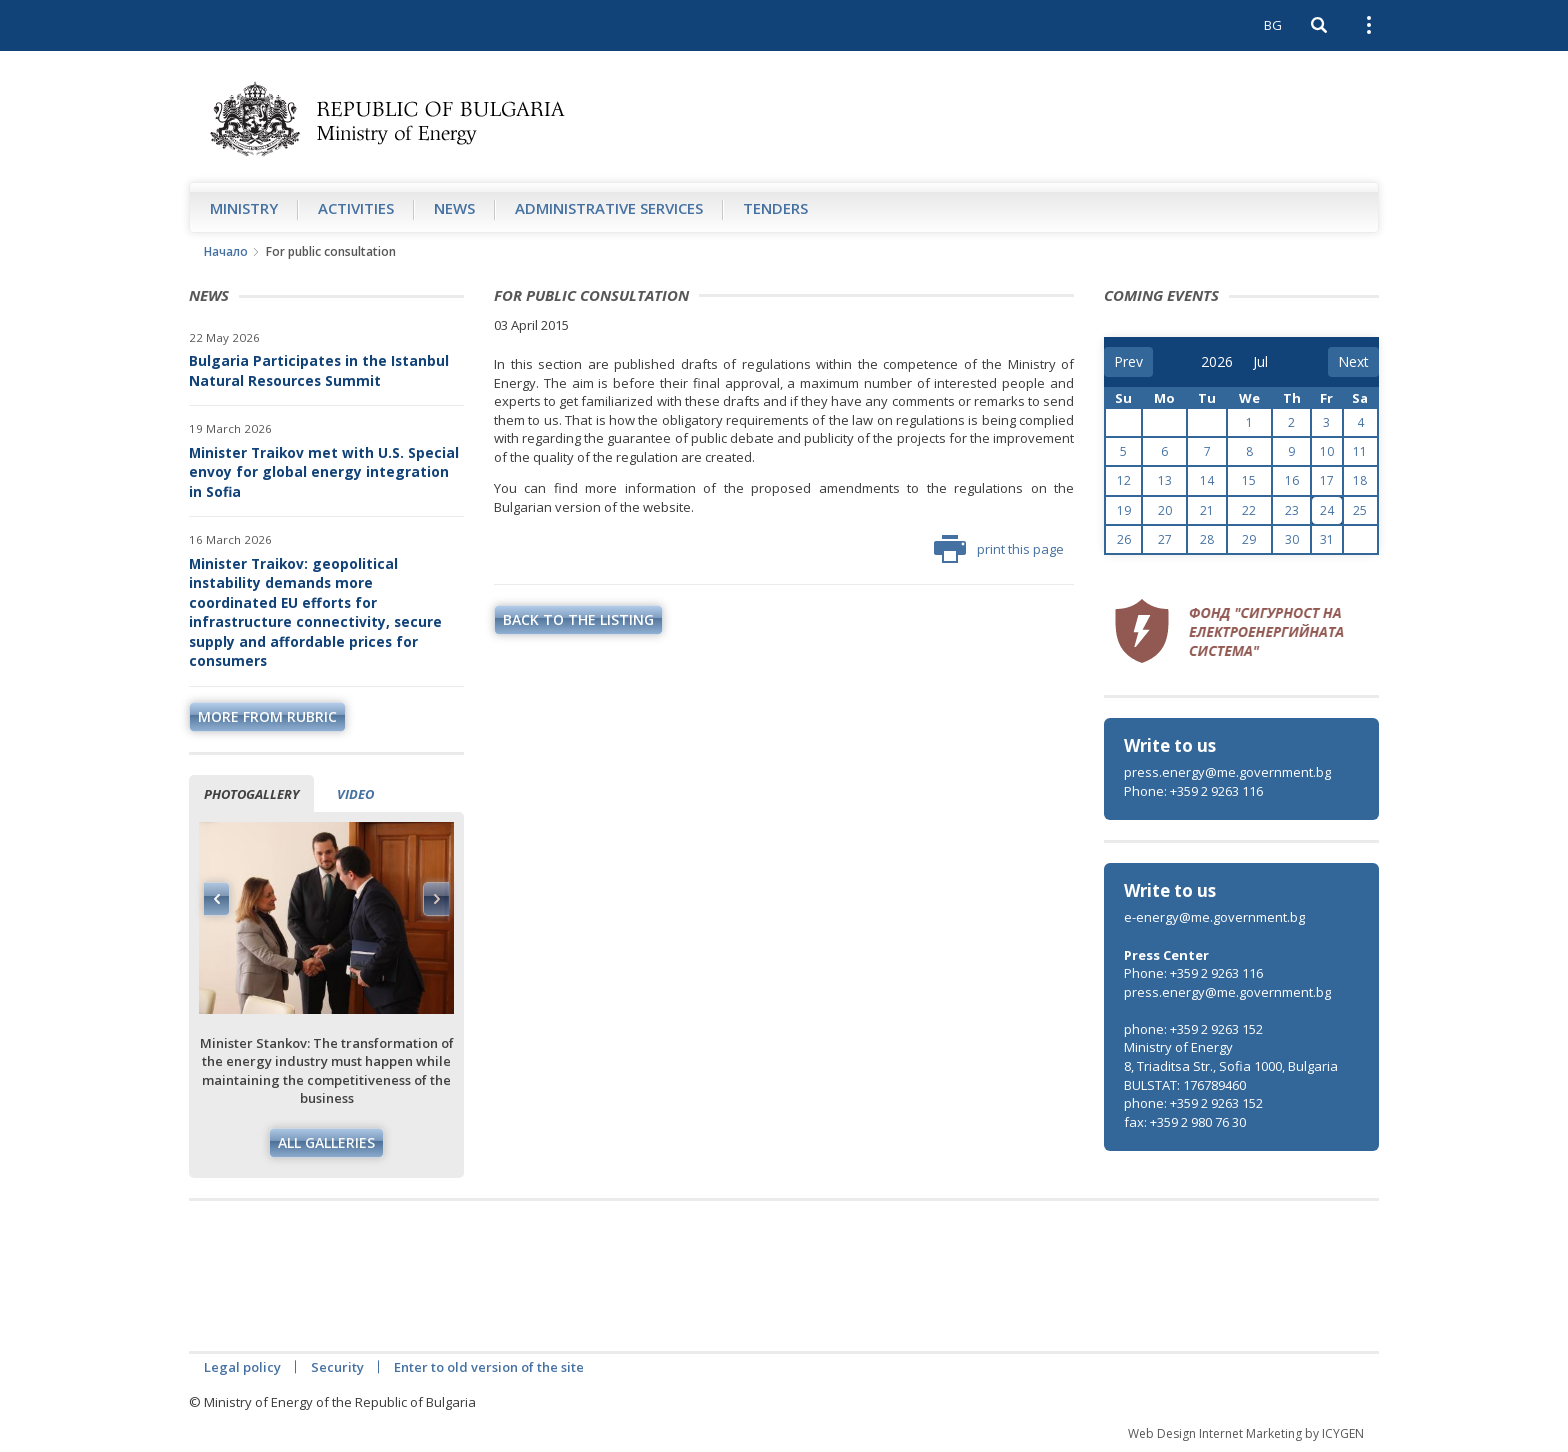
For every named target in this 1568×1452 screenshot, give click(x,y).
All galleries (326, 1142)
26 (1124, 539)
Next (436, 899)
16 (1292, 480)
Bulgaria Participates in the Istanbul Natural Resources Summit (319, 370)
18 (1360, 480)
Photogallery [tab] (251, 794)
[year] (1217, 362)
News (454, 208)
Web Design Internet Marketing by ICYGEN (1246, 1433)
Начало (226, 251)
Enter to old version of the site (489, 1367)
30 (1292, 539)
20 (1165, 510)
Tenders (775, 208)
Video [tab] (355, 794)
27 (1165, 539)
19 (1124, 510)
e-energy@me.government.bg (1214, 917)
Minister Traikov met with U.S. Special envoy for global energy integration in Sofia (324, 472)
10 (1327, 451)
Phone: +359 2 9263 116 (1193, 791)
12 (1124, 480)
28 (1207, 539)
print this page (999, 549)
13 (1165, 480)
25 (1360, 510)
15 (1249, 480)
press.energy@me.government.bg (1227, 772)
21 (1207, 510)
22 (1249, 510)
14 (1207, 480)
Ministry (244, 208)
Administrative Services (609, 208)
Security (337, 1367)
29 (1249, 539)
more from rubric (267, 716)
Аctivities (356, 208)
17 (1327, 480)
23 (1292, 510)
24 (1327, 510)
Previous (217, 899)
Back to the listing (578, 619)
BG (1273, 25)
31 (1327, 539)
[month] (1267, 362)
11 (1360, 451)
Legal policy (242, 1367)
